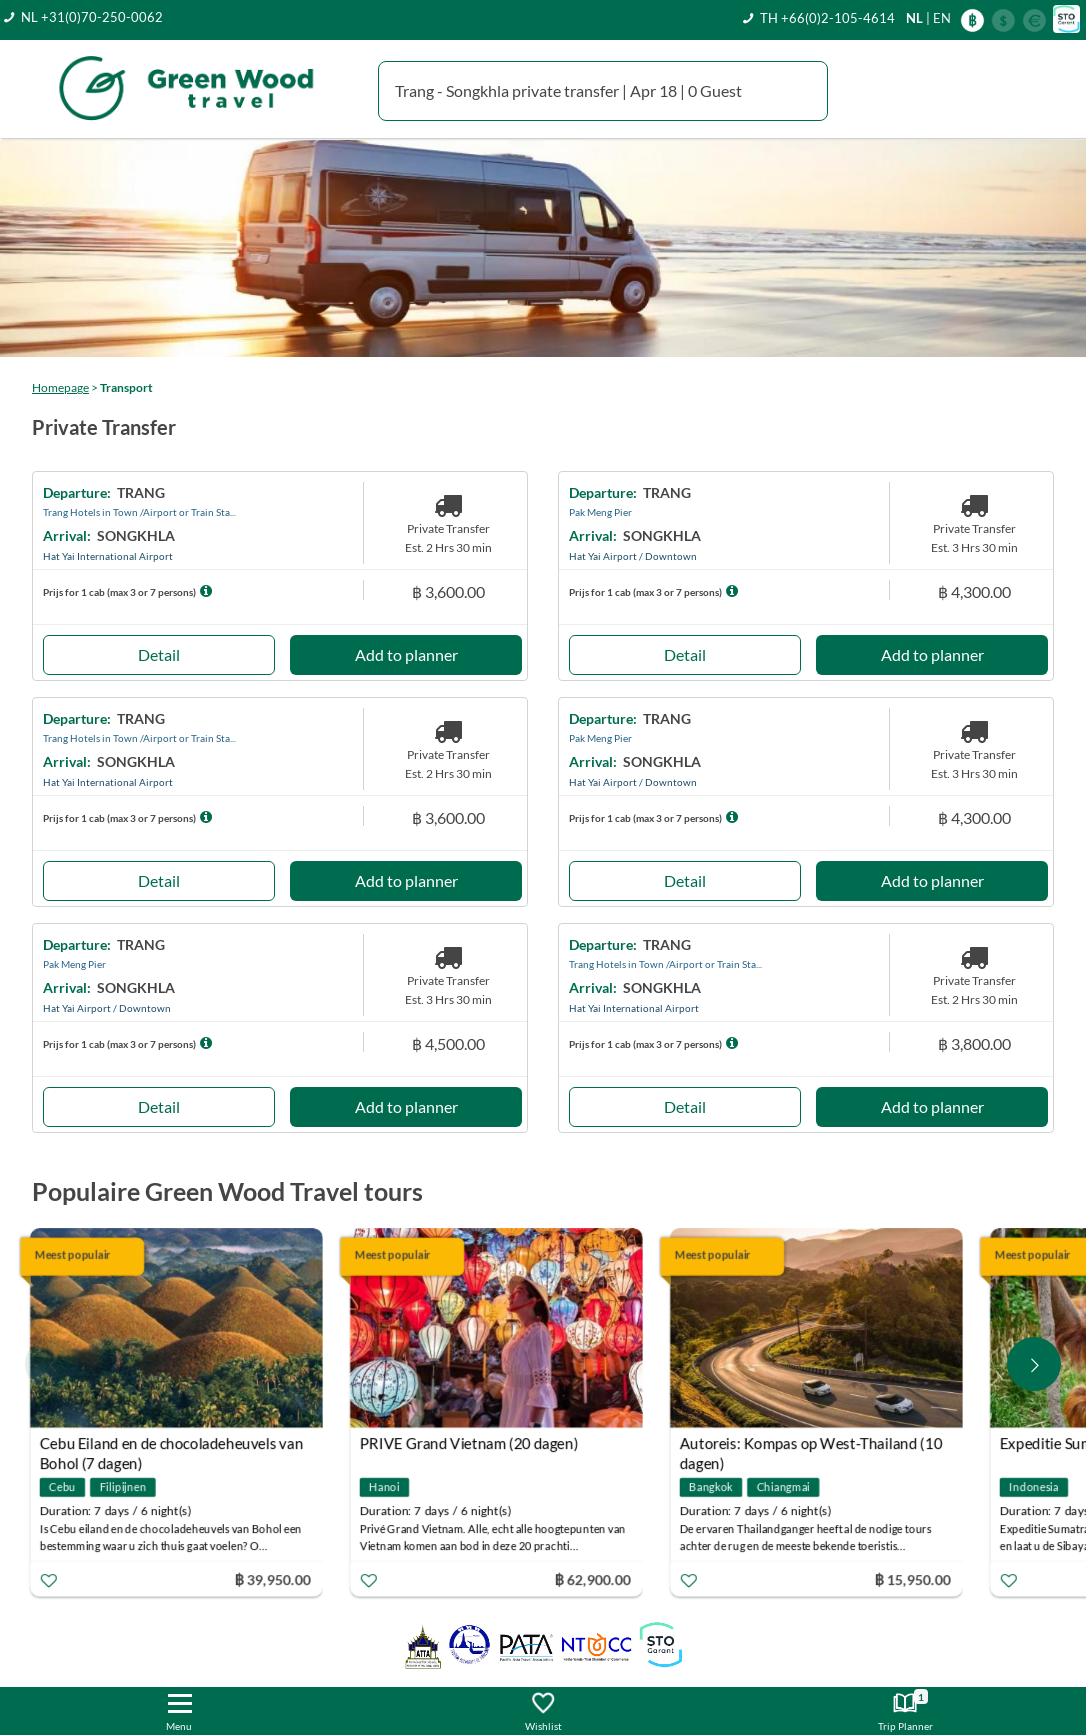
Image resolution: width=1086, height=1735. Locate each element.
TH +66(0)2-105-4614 (827, 18)
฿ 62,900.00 (596, 1578)
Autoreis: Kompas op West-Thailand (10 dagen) (814, 1445)
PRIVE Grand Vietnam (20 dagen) (472, 1443)
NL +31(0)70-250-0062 (92, 17)
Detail (159, 654)
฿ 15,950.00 (916, 1578)
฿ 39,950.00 (276, 1578)
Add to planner (406, 654)
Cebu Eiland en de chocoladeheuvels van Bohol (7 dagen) (174, 1445)
